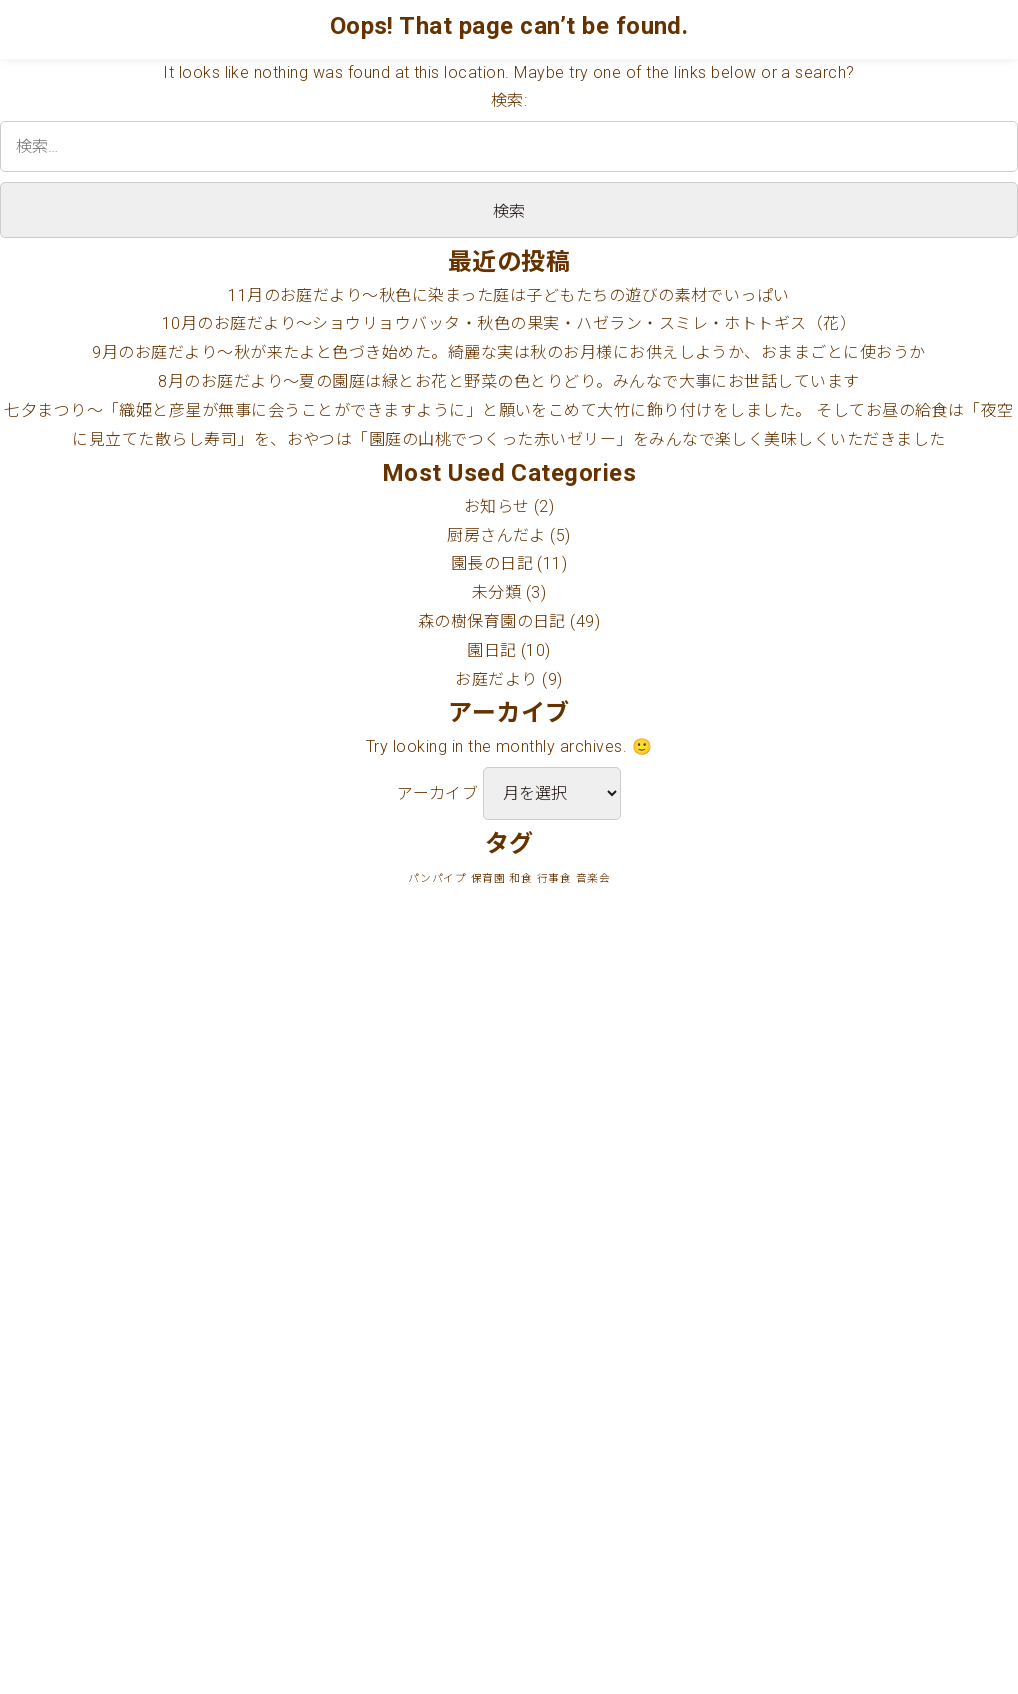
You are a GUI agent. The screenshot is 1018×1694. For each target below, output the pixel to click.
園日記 (491, 650)
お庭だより (496, 679)
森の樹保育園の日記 (492, 621)
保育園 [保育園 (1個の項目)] (488, 878)
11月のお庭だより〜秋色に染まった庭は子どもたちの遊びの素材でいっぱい (509, 295)
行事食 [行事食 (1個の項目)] (554, 878)
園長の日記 (492, 563)
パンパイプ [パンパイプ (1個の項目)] (437, 878)
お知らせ (497, 506)
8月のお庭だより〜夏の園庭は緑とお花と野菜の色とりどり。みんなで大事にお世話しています (509, 381)
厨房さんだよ (496, 535)
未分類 (496, 592)
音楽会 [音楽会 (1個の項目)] (593, 878)
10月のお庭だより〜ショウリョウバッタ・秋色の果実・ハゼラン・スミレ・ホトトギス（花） (509, 323)
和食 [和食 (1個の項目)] (520, 878)
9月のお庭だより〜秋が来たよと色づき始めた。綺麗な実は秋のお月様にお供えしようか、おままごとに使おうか (508, 352)
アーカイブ (437, 793)
